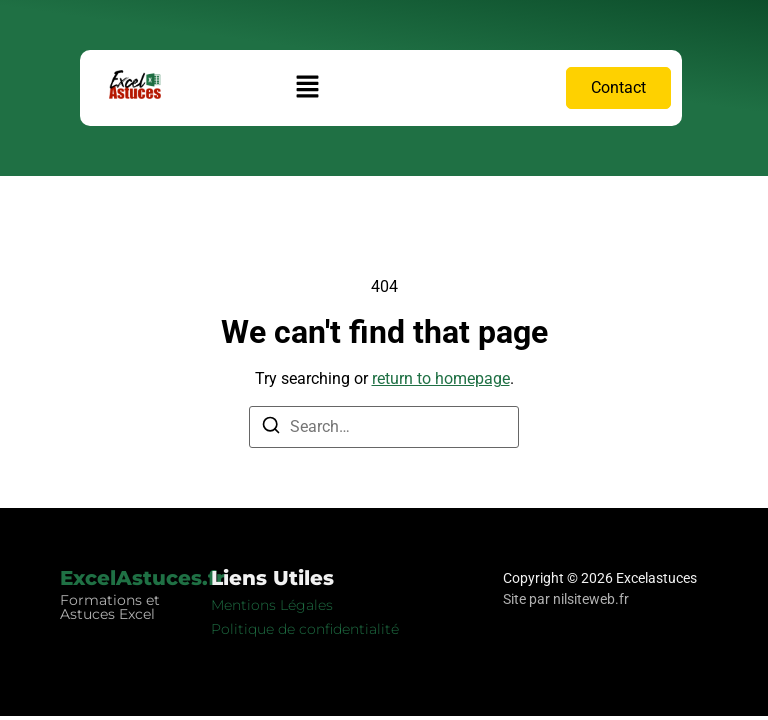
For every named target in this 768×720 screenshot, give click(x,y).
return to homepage (441, 378)
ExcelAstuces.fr (142, 578)
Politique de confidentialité (305, 629)
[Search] (271, 428)
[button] (308, 88)
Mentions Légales (272, 605)
